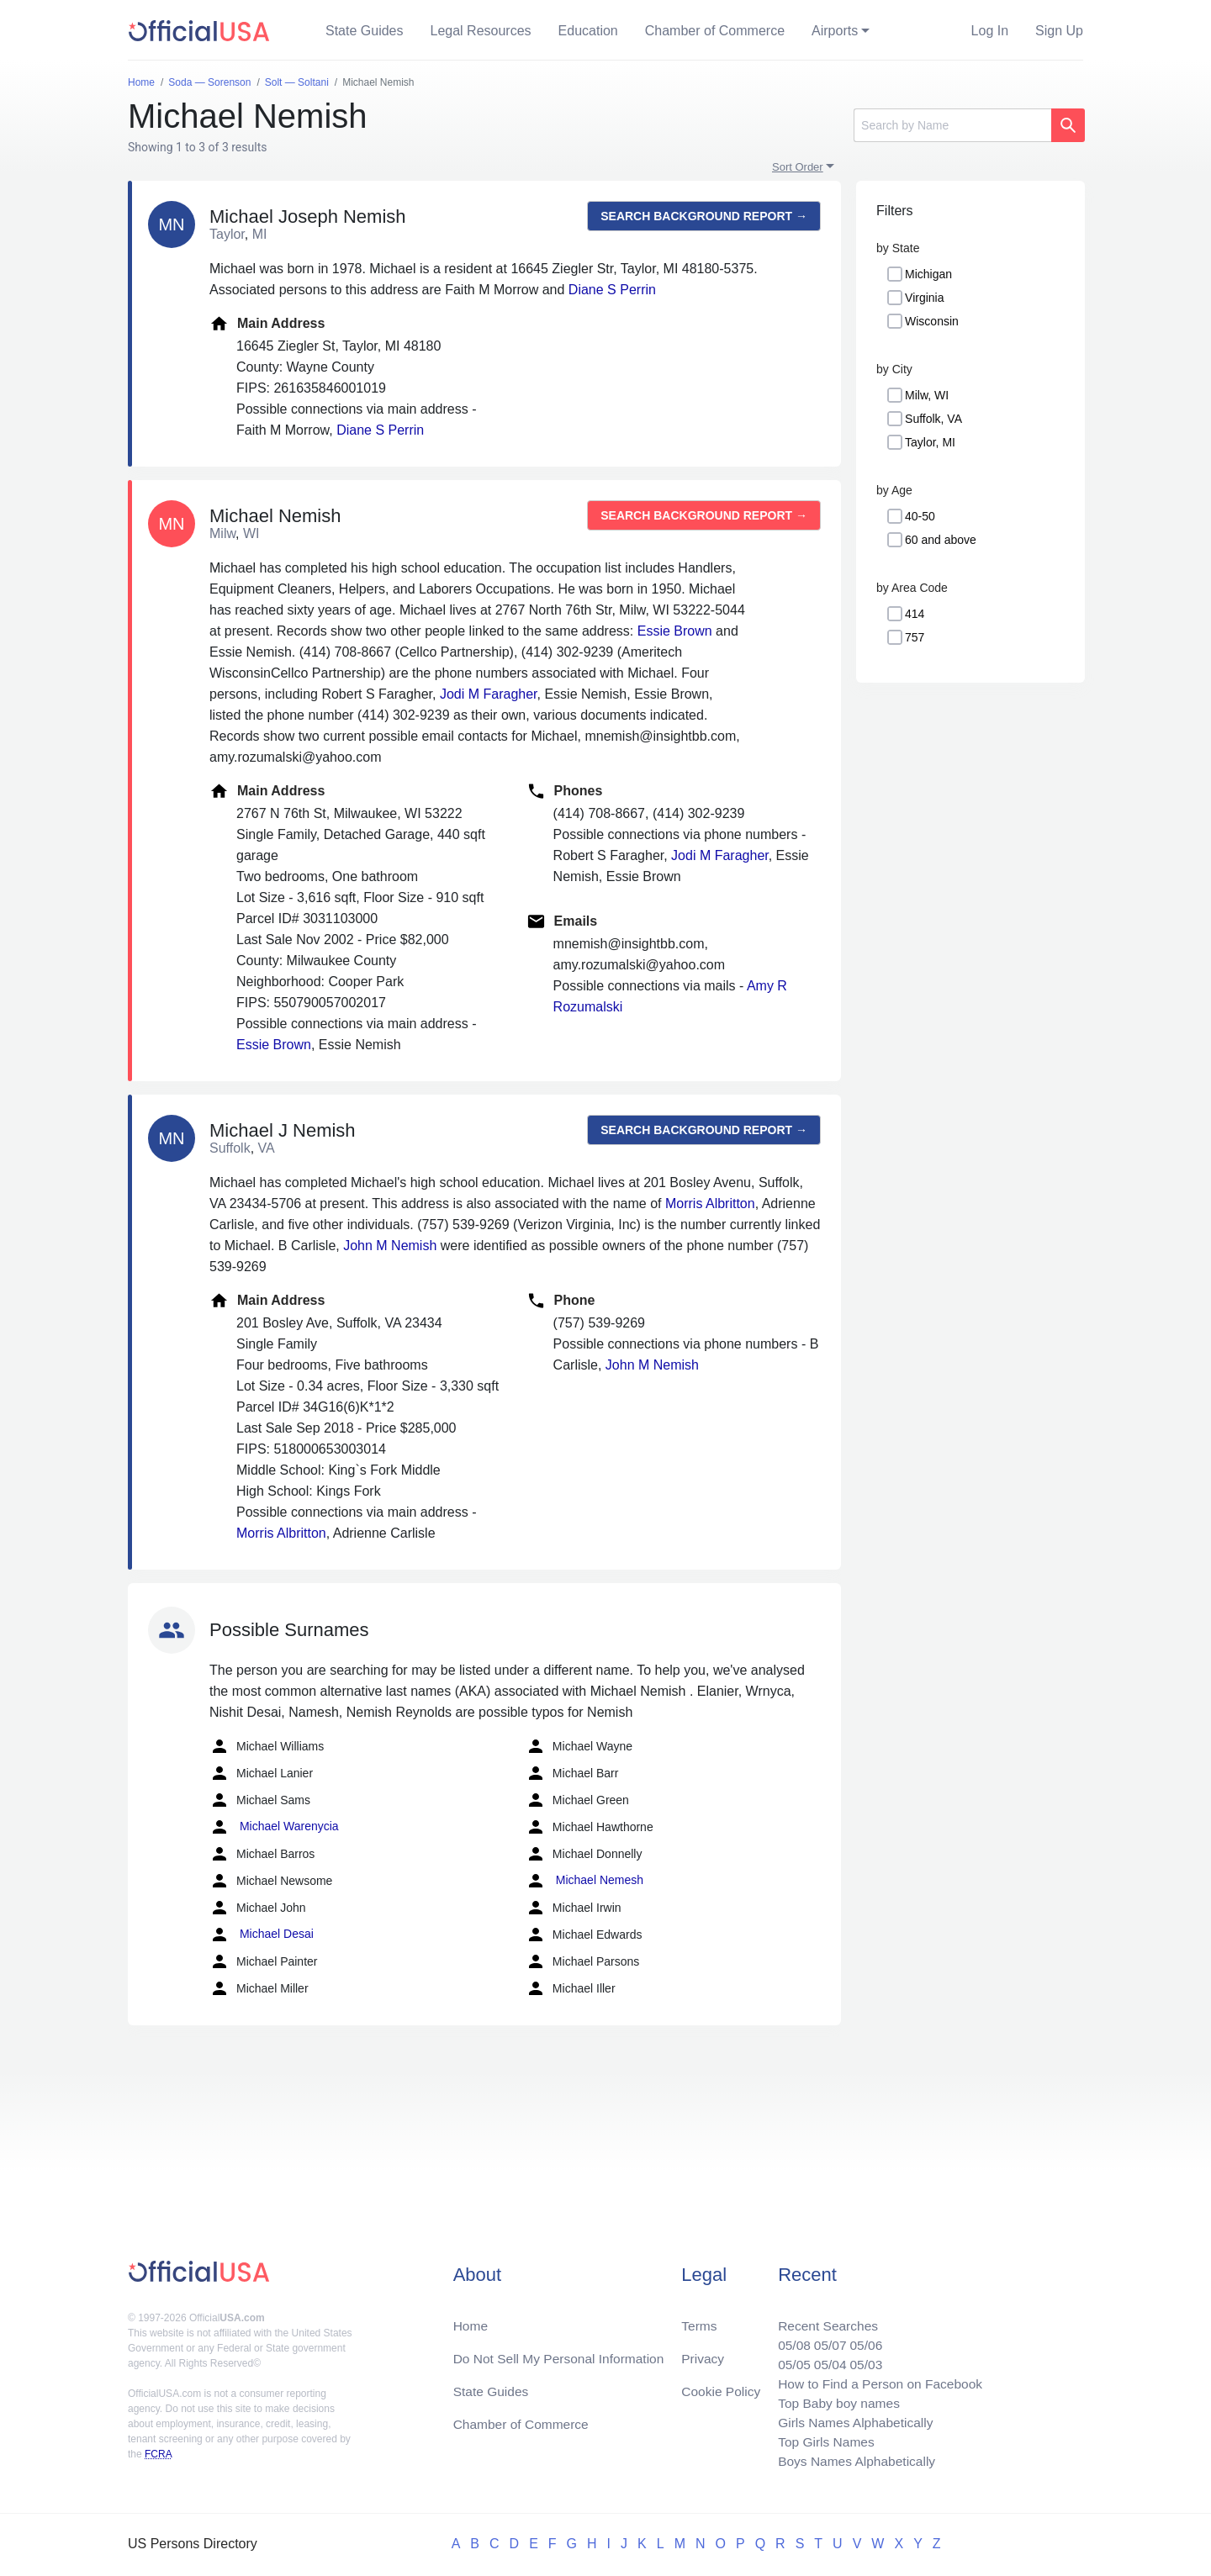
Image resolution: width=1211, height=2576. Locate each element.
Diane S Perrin (612, 289)
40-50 (920, 516)
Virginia (924, 297)
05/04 (825, 2359)
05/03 (862, 2359)
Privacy (702, 2353)
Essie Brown (674, 631)
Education (588, 31)
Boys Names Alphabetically (852, 2460)
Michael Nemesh (584, 1881)
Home (471, 2319)
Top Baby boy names (833, 2400)
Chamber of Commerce (715, 31)
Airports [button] (835, 31)
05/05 (788, 2359)
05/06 (862, 2339)
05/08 (788, 2339)
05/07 (825, 2339)
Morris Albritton (710, 1203)
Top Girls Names (820, 2440)
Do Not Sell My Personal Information (562, 2353)
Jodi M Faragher (488, 694)
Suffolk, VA (933, 418)
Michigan (928, 274)
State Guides (364, 31)
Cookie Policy (721, 2386)
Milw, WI (927, 395)
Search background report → (703, 216)
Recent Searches (823, 2319)
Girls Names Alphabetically (851, 2420)
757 (914, 637)
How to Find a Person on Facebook (876, 2380)
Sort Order (797, 167)
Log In (989, 31)
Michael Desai (261, 1934)
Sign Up (1059, 31)
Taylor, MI (930, 442)
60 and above (940, 539)
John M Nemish (389, 1245)
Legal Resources (481, 31)
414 (914, 613)
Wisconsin (932, 321)
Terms (698, 2319)
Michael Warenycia (274, 1827)
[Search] (952, 125)
